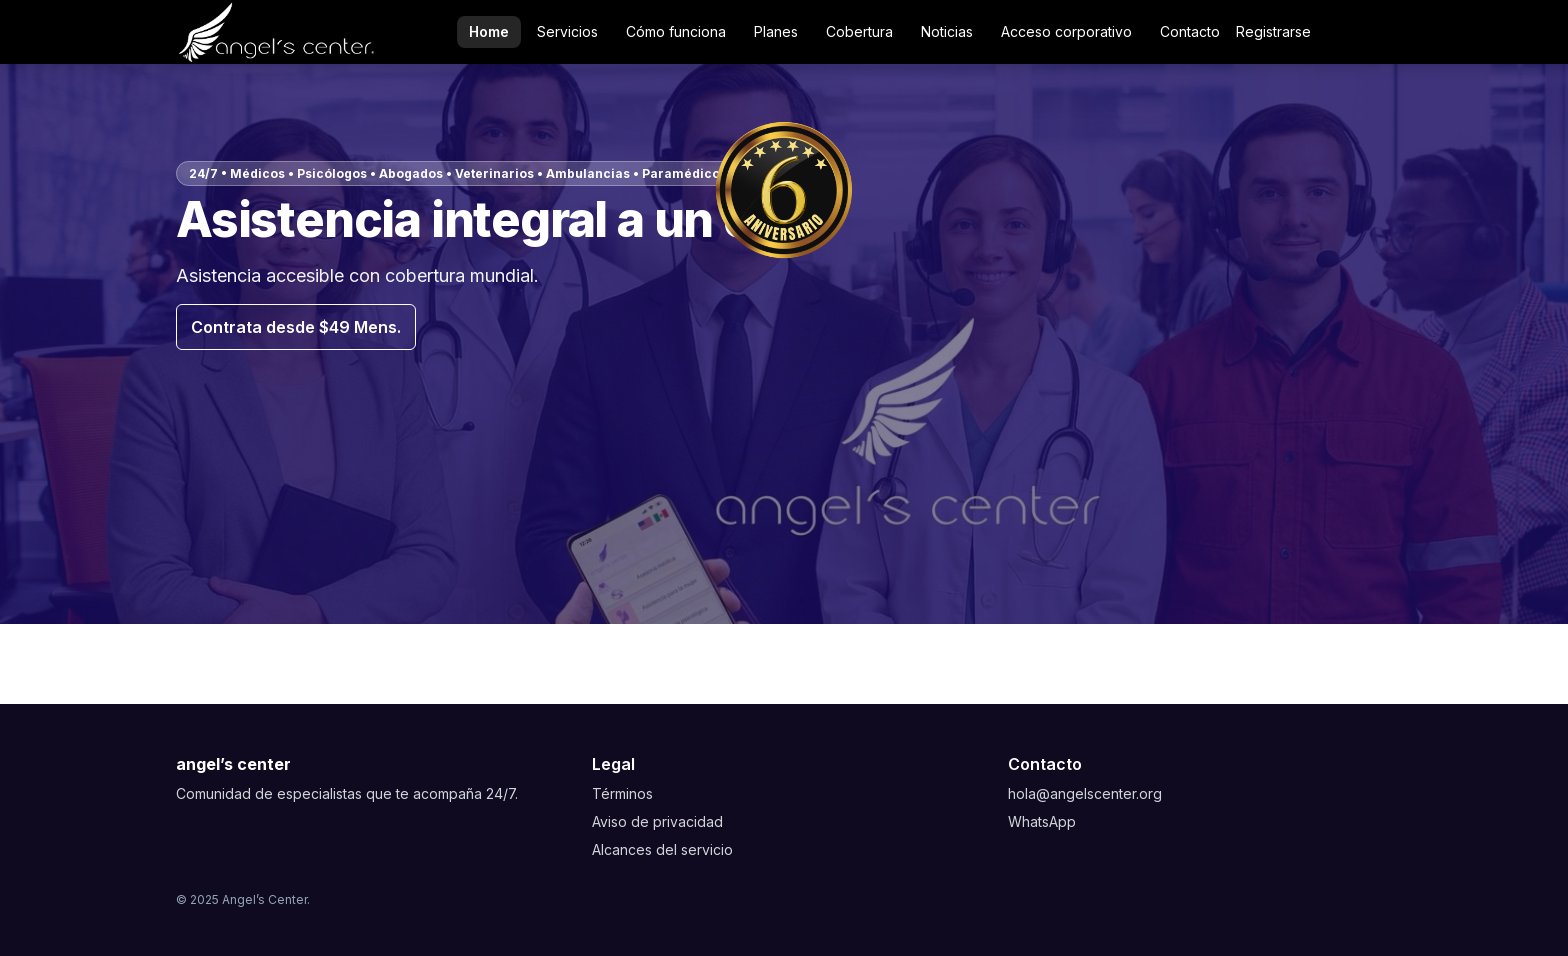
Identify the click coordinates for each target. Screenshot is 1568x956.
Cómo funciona (676, 31)
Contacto (1190, 31)
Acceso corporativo (1066, 31)
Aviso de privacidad (657, 821)
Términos (622, 793)
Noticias (947, 31)
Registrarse (1273, 31)
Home (489, 31)
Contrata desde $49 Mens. (296, 327)
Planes (776, 31)
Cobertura (859, 31)
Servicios (567, 31)
